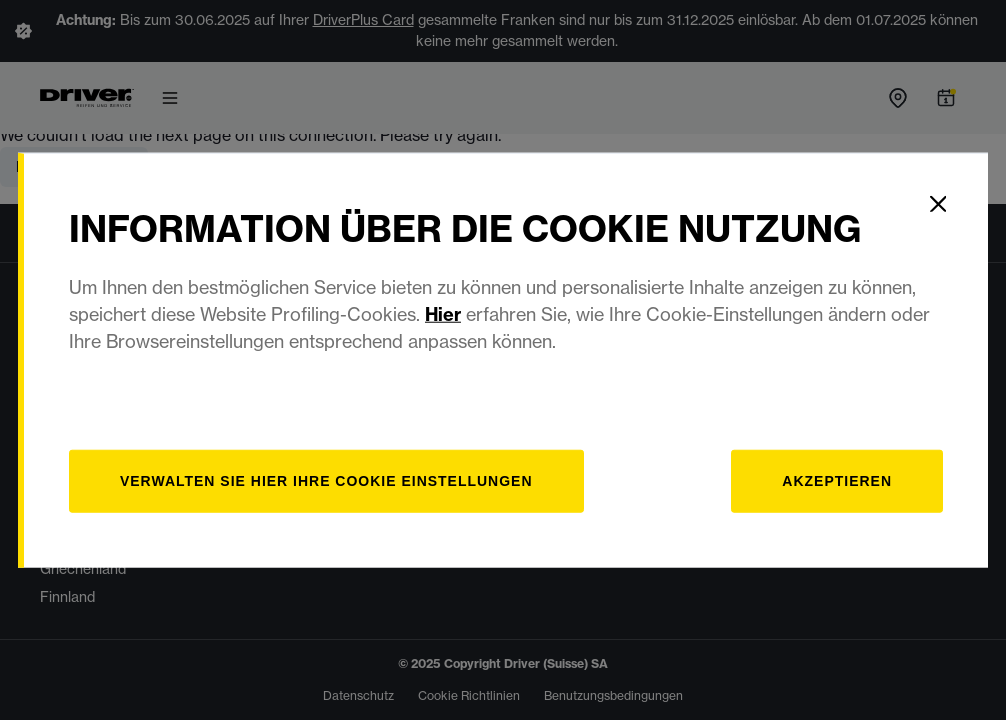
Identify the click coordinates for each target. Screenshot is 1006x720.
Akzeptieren (837, 480)
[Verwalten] (327, 480)
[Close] (938, 203)
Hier (444, 313)
